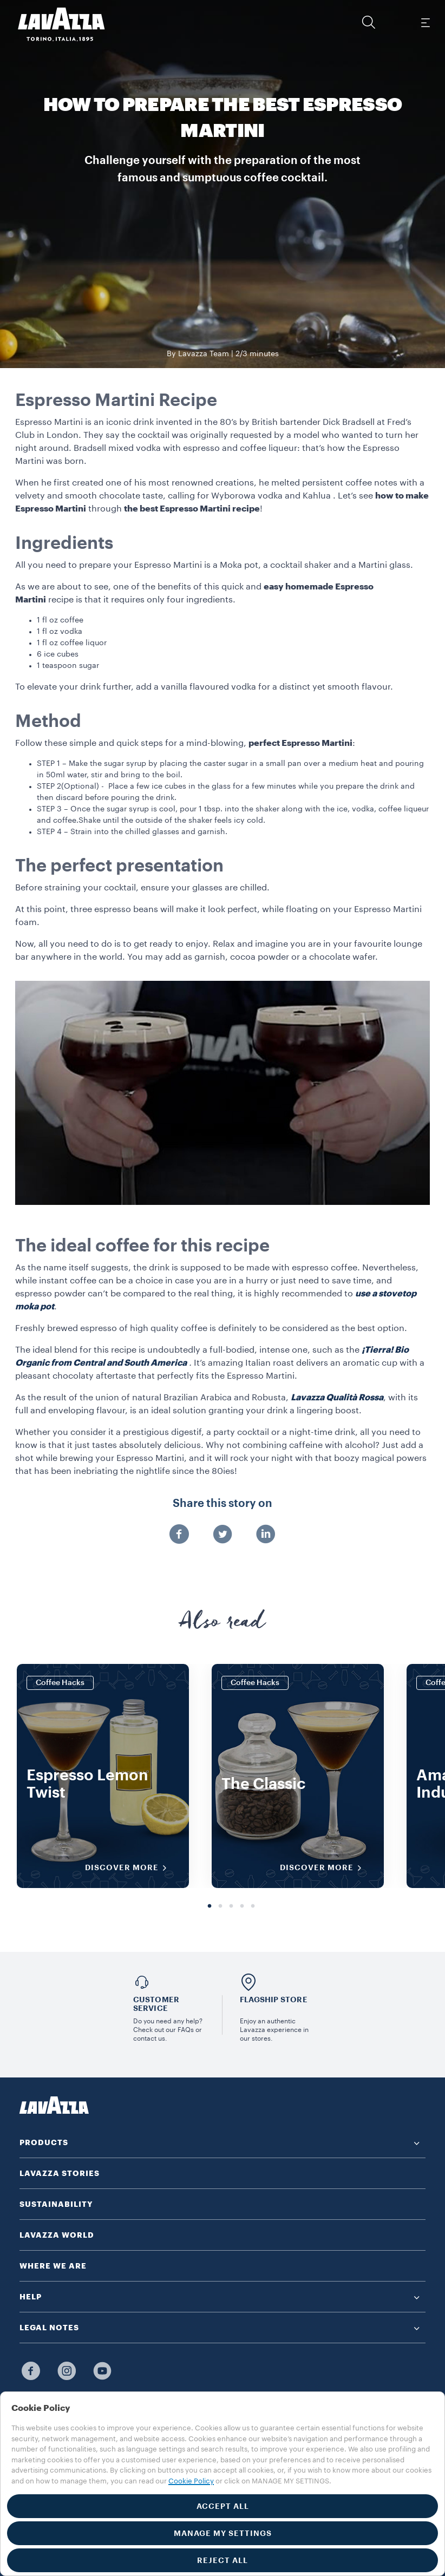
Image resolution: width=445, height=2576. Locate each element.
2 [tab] (220, 1906)
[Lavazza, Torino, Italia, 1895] (54, 24)
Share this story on (222, 1503)
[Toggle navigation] (425, 22)
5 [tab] (252, 1906)
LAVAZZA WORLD (56, 2235)
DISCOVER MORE (129, 1868)
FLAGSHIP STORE (273, 1999)
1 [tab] (209, 1906)
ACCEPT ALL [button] (223, 2506)
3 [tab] (231, 1906)
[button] (368, 22)
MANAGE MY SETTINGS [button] (223, 2533)
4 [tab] (242, 1906)
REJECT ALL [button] (222, 2560)
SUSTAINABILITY (56, 2204)
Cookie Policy (191, 2481)
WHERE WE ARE (53, 2266)
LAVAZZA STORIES (59, 2173)
